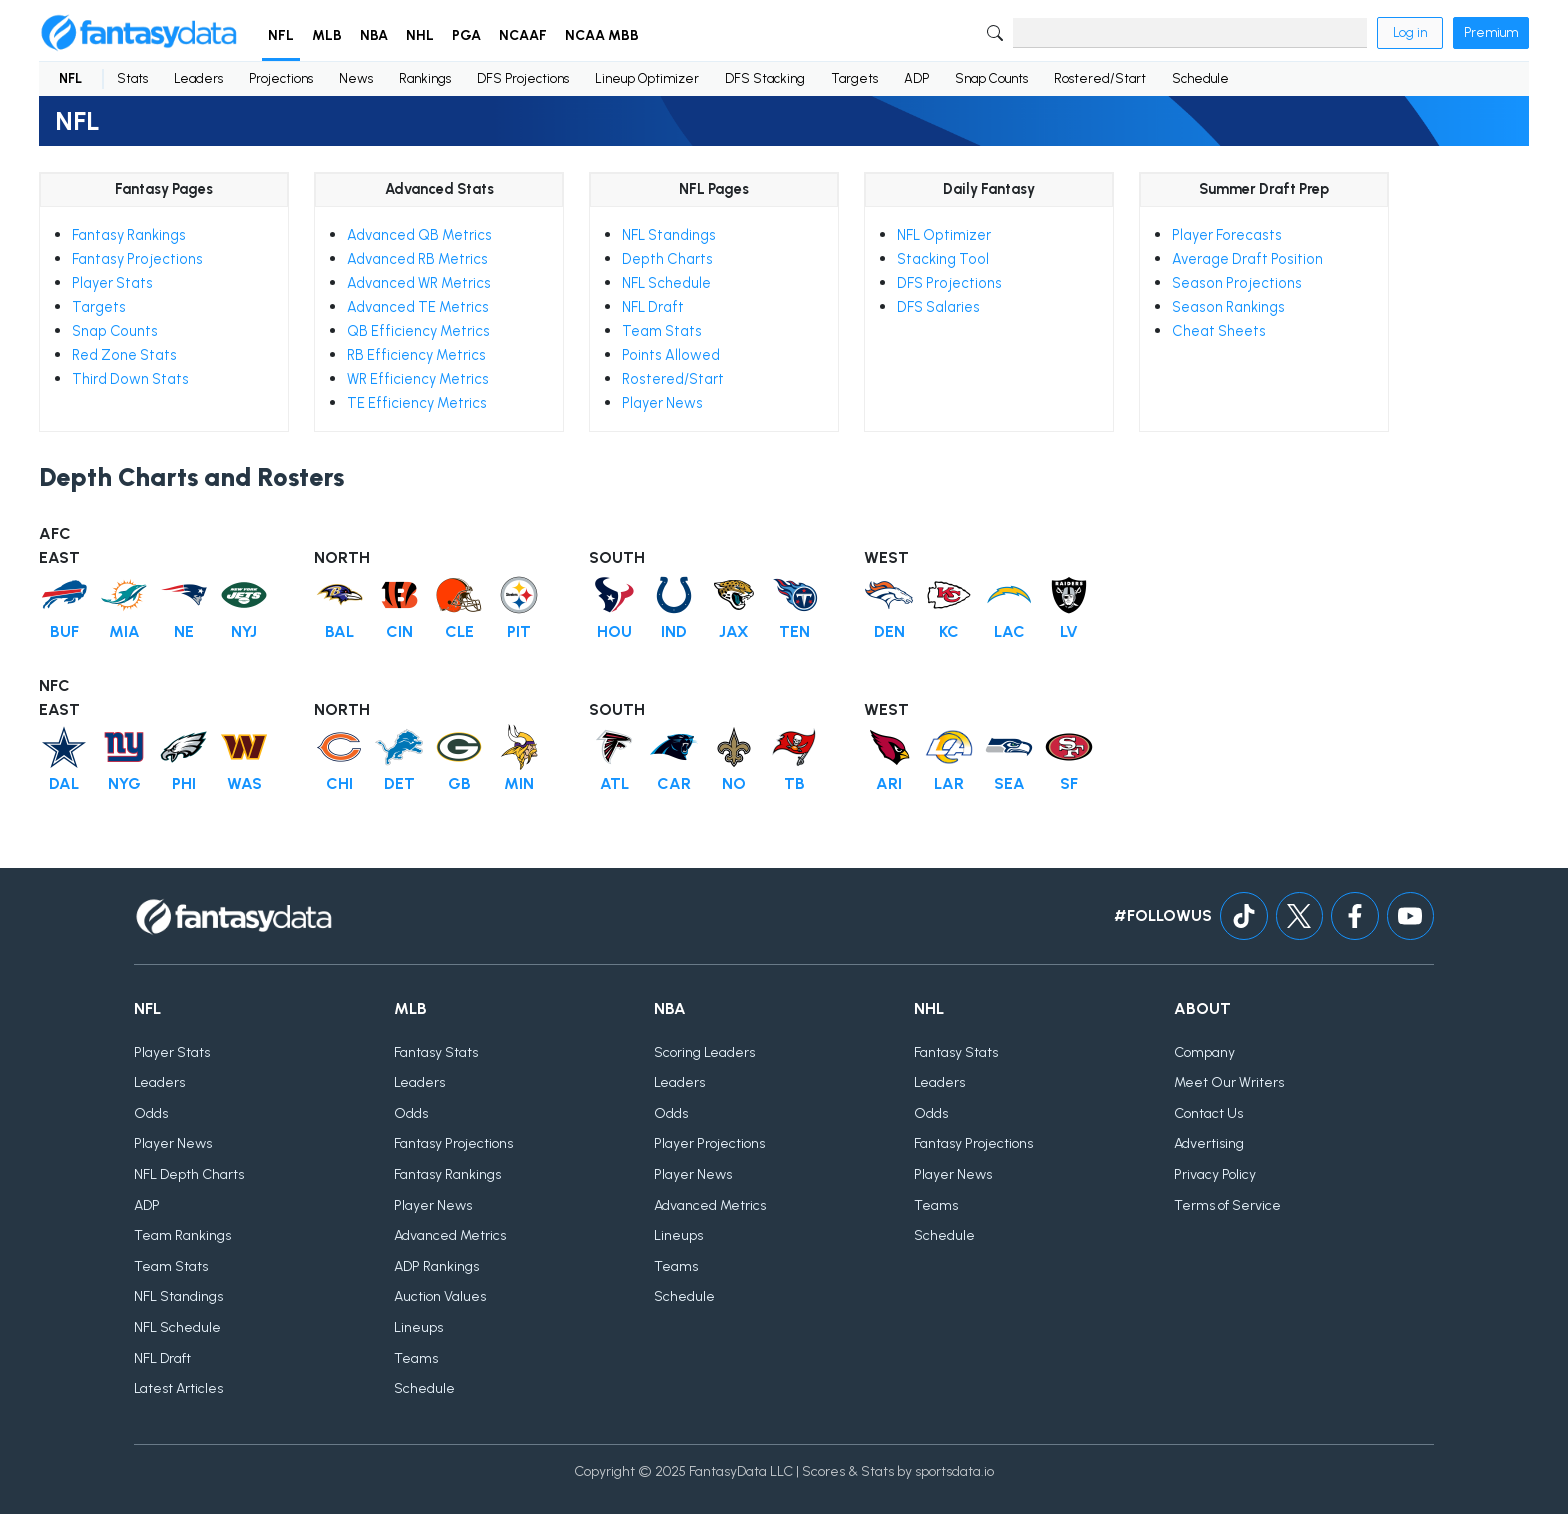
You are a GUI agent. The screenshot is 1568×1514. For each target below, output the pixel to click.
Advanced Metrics (450, 1236)
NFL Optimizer (944, 235)
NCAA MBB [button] (602, 35)
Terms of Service (1227, 1205)
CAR (674, 783)
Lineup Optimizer (647, 78)
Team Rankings (182, 1236)
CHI (339, 783)
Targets (854, 78)
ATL (614, 783)
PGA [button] (466, 35)
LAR (949, 783)
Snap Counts (991, 78)
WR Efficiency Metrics (418, 379)
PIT (519, 631)
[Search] (1190, 33)
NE (184, 631)
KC (949, 631)
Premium (1491, 32)
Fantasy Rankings (129, 235)
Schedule (1200, 78)
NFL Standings (669, 235)
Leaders (198, 78)
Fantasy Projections (137, 259)
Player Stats (112, 283)
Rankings (425, 78)
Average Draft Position (1247, 259)
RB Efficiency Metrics (416, 355)
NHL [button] (420, 35)
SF (1069, 783)
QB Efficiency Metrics (418, 331)
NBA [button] (374, 35)
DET (399, 783)
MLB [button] (327, 35)
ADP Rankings (436, 1266)
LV (1069, 631)
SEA (1009, 783)
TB (794, 783)
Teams (416, 1358)
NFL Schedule (666, 283)
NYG (124, 783)
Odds (151, 1113)
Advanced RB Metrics (417, 259)
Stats (132, 78)
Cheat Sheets (1219, 331)
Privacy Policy (1215, 1174)
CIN (399, 631)
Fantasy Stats (436, 1052)
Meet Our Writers (1229, 1083)
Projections (281, 78)
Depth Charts (667, 259)
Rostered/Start (1100, 78)
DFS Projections (523, 78)
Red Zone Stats (124, 355)
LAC (1009, 631)
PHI (184, 783)
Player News (662, 403)
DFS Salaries (938, 307)
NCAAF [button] (523, 35)
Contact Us (1208, 1113)
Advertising (1209, 1144)
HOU (614, 631)
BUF (64, 631)
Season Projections (1237, 283)
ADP (916, 78)
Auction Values (440, 1297)
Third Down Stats (130, 379)
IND (674, 631)
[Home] (139, 33)
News (356, 78)
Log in (1410, 32)
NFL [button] (281, 35)
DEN (889, 631)
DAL (64, 783)
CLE (459, 631)
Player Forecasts (1227, 235)
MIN (519, 783)
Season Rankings (1228, 307)
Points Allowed (671, 355)
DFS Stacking (765, 78)
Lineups (418, 1327)
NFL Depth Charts (189, 1174)
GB (459, 783)
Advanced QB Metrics (419, 235)
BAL (339, 631)
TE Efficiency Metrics (417, 403)
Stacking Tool (943, 259)
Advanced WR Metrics (419, 283)
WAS (244, 783)
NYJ (244, 631)
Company (1204, 1052)
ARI (889, 783)
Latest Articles (178, 1389)
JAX (734, 631)
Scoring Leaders (704, 1052)
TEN (794, 631)
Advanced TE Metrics (418, 307)
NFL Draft (653, 307)
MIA (124, 631)
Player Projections (709, 1144)
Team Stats (662, 331)
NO (734, 783)
